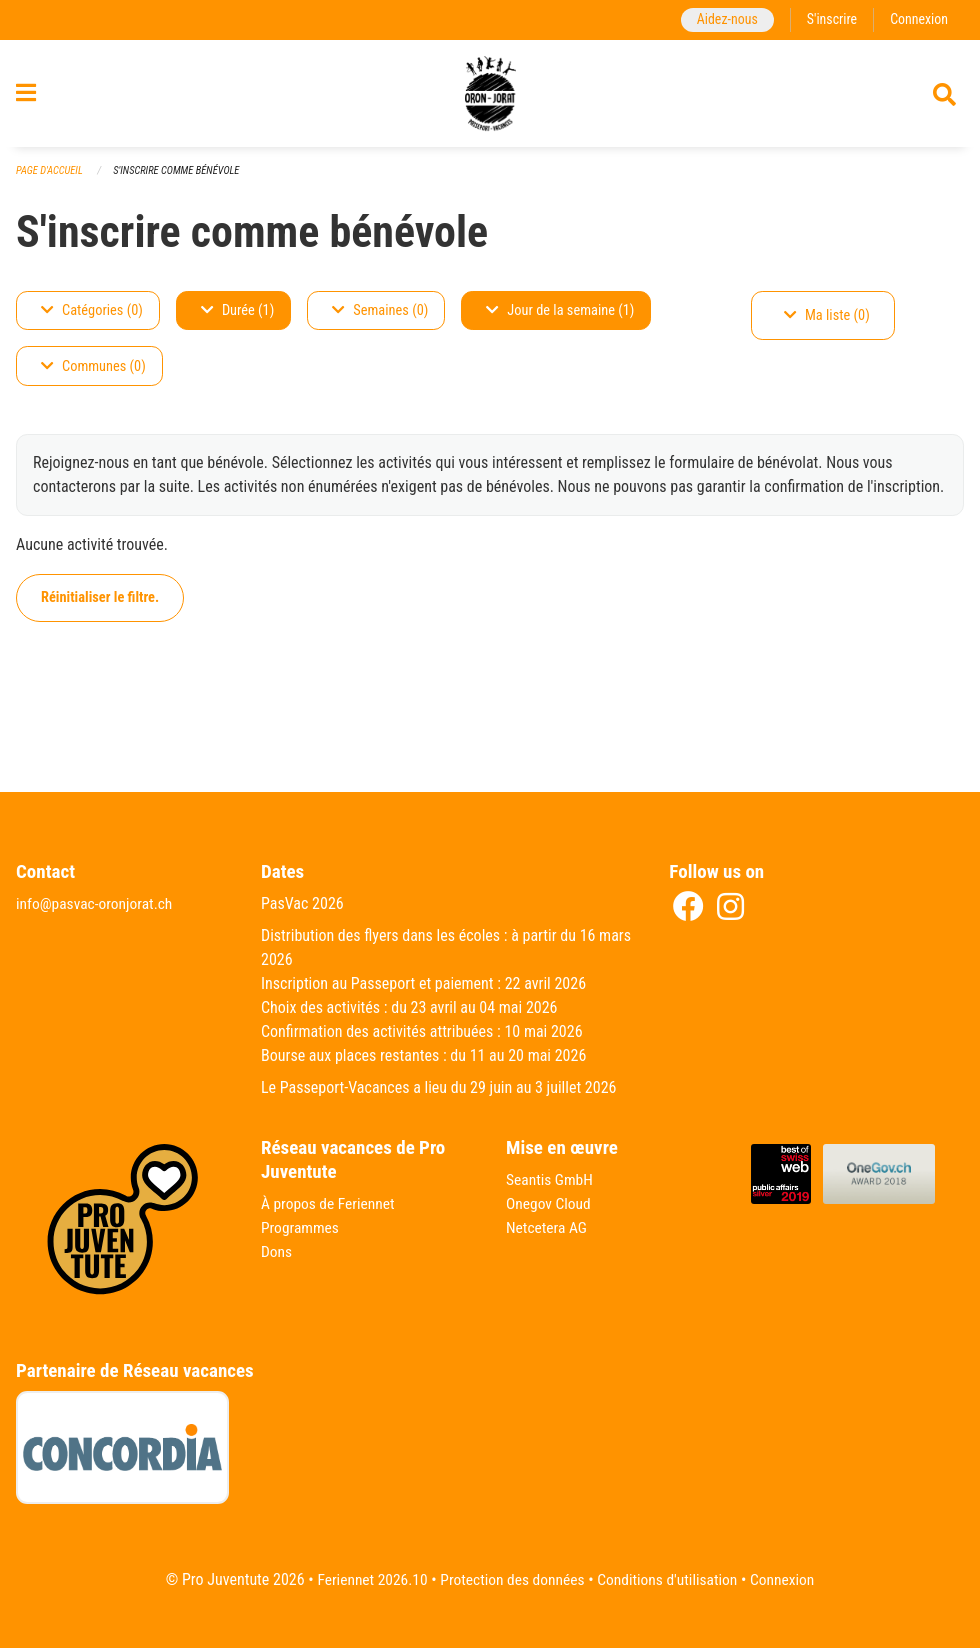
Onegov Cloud (550, 1203)
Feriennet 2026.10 (366, 1579)
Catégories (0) (92, 319)
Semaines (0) (380, 319)
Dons (277, 1251)
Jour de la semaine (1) (560, 319)
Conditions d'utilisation (670, 1579)
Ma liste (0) (827, 324)
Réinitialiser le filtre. (100, 606)
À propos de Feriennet (330, 1203)
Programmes (301, 1227)
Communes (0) (93, 375)
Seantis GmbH (551, 1179)
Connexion (918, 19)
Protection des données (510, 1579)
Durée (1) (237, 319)
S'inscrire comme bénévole (182, 179)
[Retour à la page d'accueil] (490, 98)
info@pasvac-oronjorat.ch (97, 903)
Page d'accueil (51, 179)
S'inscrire (829, 19)
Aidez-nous (722, 19)
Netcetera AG (548, 1227)
